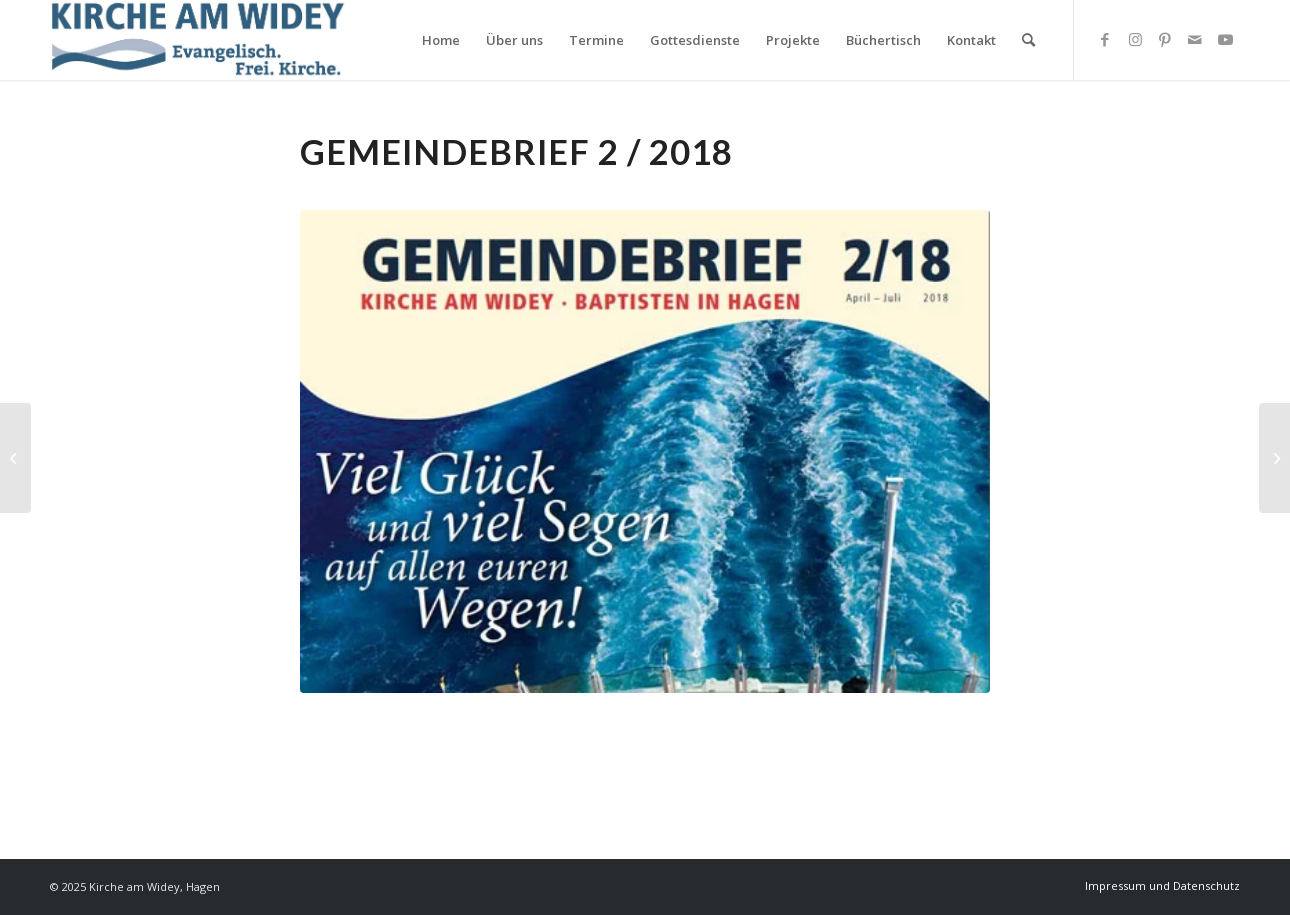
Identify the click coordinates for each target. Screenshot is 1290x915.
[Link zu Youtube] (1225, 39)
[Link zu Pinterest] (1165, 39)
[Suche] (1028, 40)
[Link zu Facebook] (1105, 39)
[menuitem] (441, 40)
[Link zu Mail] (1195, 39)
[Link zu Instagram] (1135, 39)
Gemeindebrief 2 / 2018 (516, 151)
